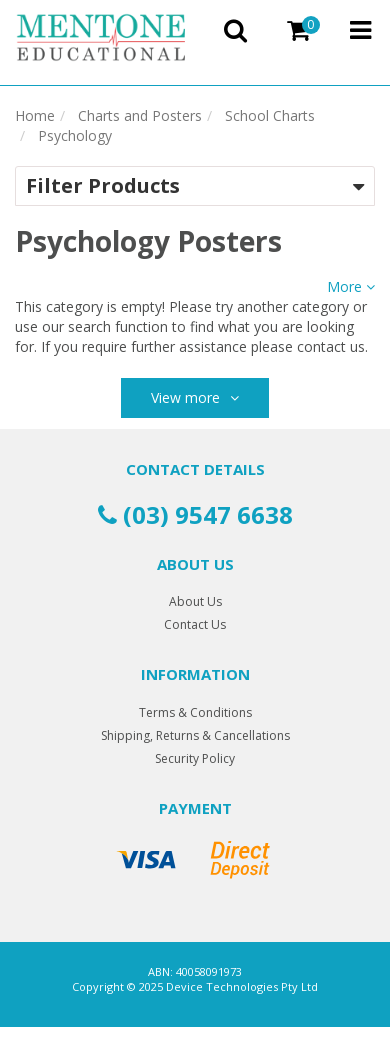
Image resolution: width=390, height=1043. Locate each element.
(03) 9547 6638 (195, 514)
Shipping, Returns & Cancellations (195, 735)
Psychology (75, 135)
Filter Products (103, 185)
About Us (195, 601)
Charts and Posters (140, 115)
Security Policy (195, 758)
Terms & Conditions (195, 712)
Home (35, 115)
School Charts (270, 115)
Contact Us (195, 624)
